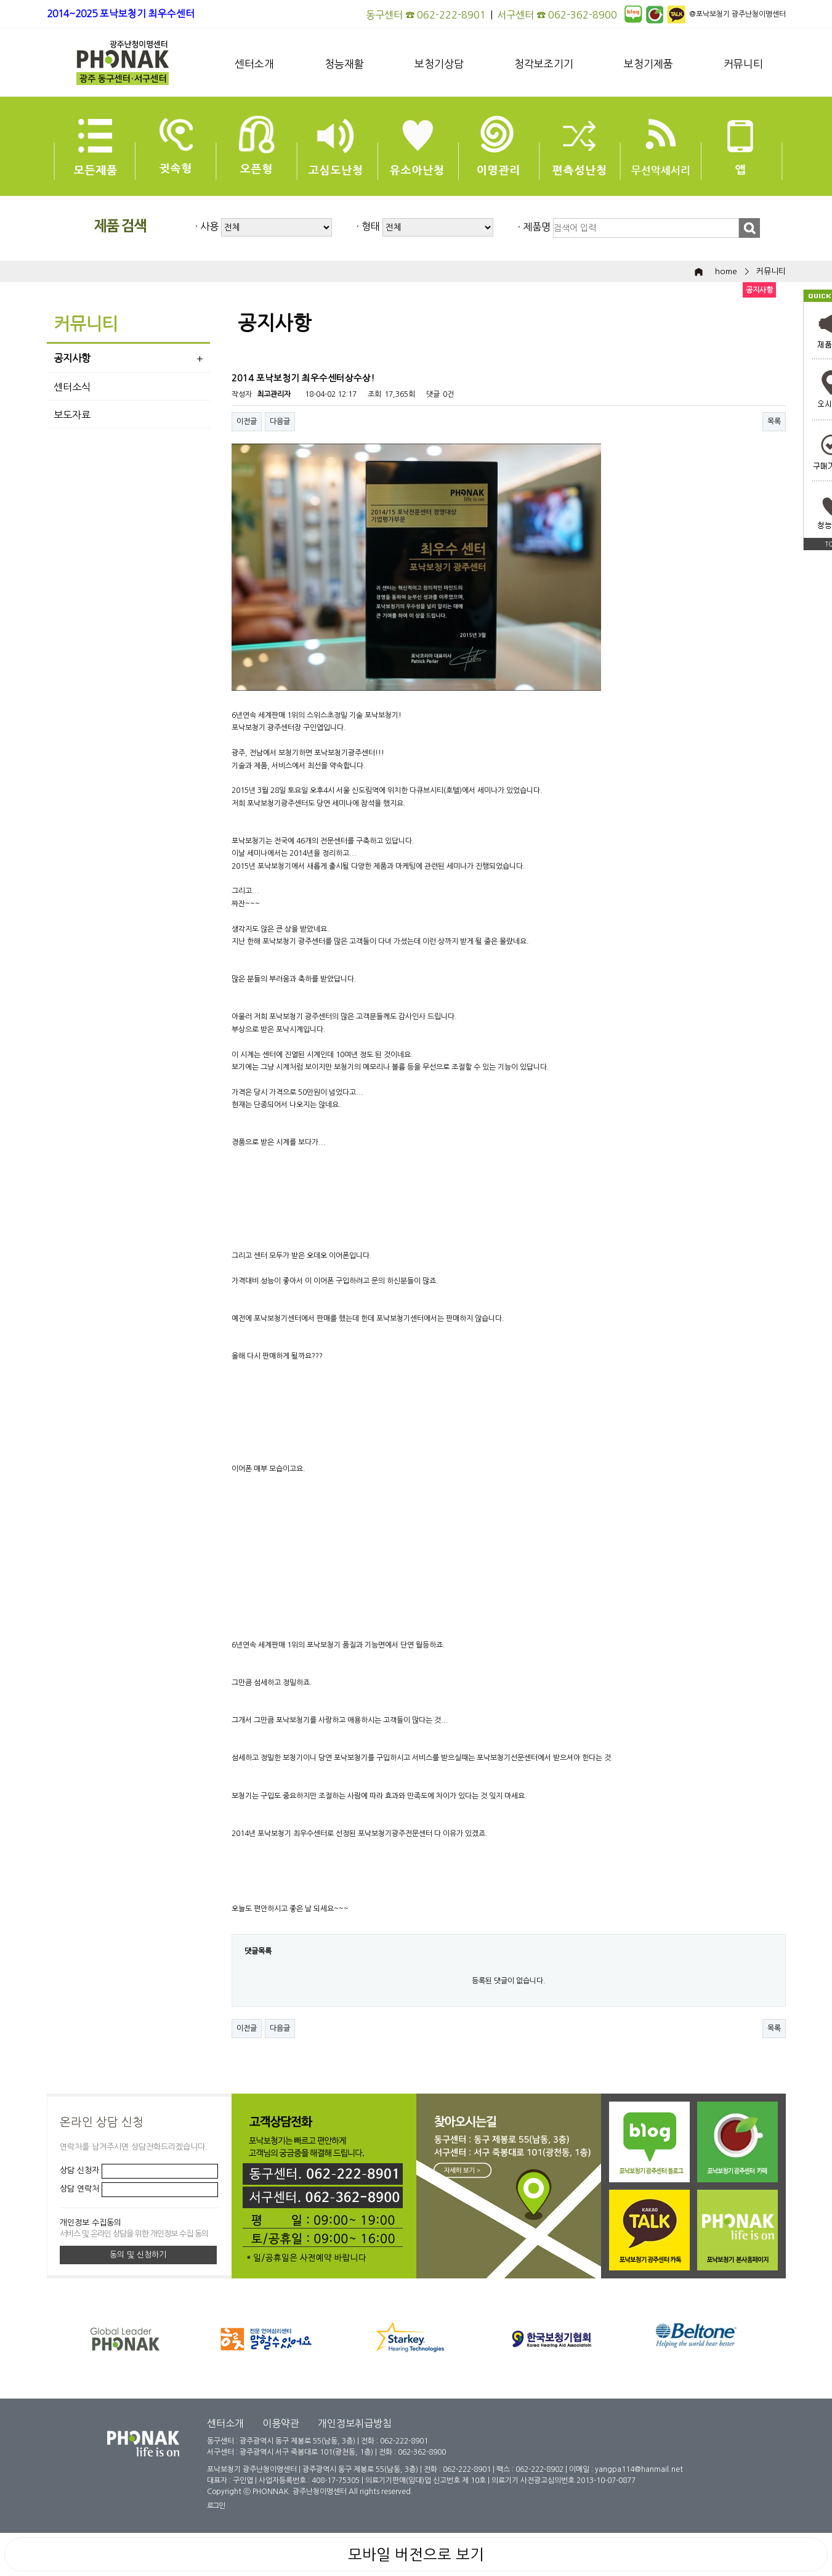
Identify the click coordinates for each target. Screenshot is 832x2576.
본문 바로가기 (0, 0)
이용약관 (280, 2423)
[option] (428, 2338)
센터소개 (254, 64)
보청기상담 (439, 64)
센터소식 (72, 387)
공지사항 (72, 358)
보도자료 (72, 415)
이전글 (246, 421)
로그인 (216, 2505)
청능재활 (344, 64)
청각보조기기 (543, 64)
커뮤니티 (743, 64)
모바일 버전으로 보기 (416, 2554)
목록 (774, 421)
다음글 (280, 421)
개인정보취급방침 (355, 2423)
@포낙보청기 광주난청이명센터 (737, 14)
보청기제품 (648, 64)
